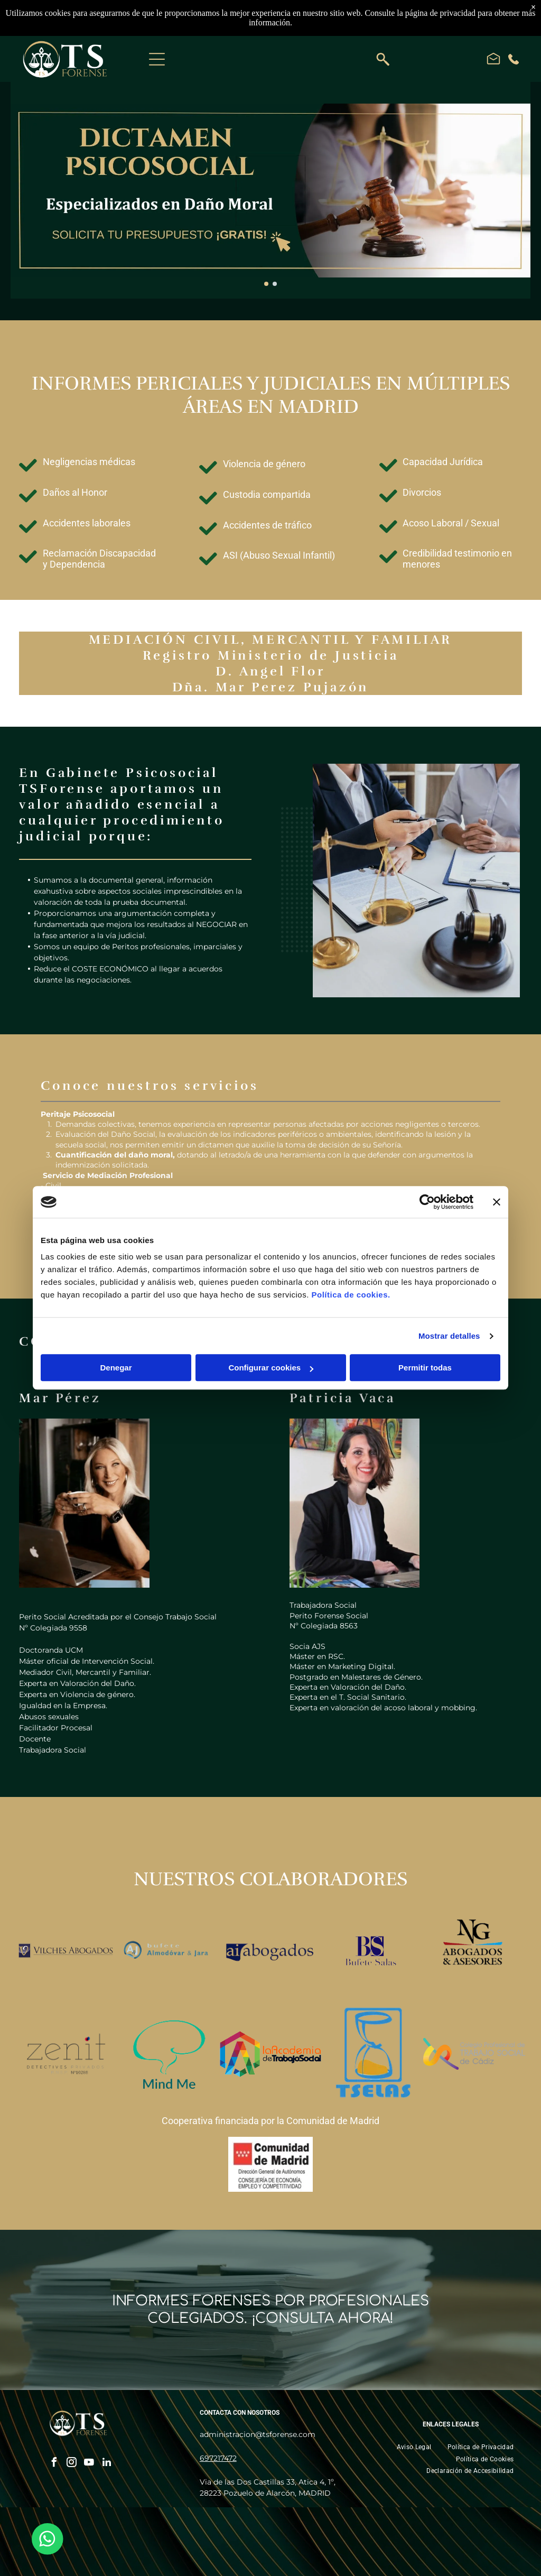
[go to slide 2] (275, 284)
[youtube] (89, 2463)
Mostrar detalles (449, 1335)
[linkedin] (106, 2463)
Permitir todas (425, 1368)
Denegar (116, 1368)
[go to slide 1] (266, 284)
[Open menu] (157, 59)
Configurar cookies (270, 1368)
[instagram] (71, 2463)
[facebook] (54, 2463)
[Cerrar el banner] (496, 1202)
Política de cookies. (350, 1295)
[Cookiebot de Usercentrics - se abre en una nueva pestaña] (427, 1202)
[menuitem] (414, 2447)
